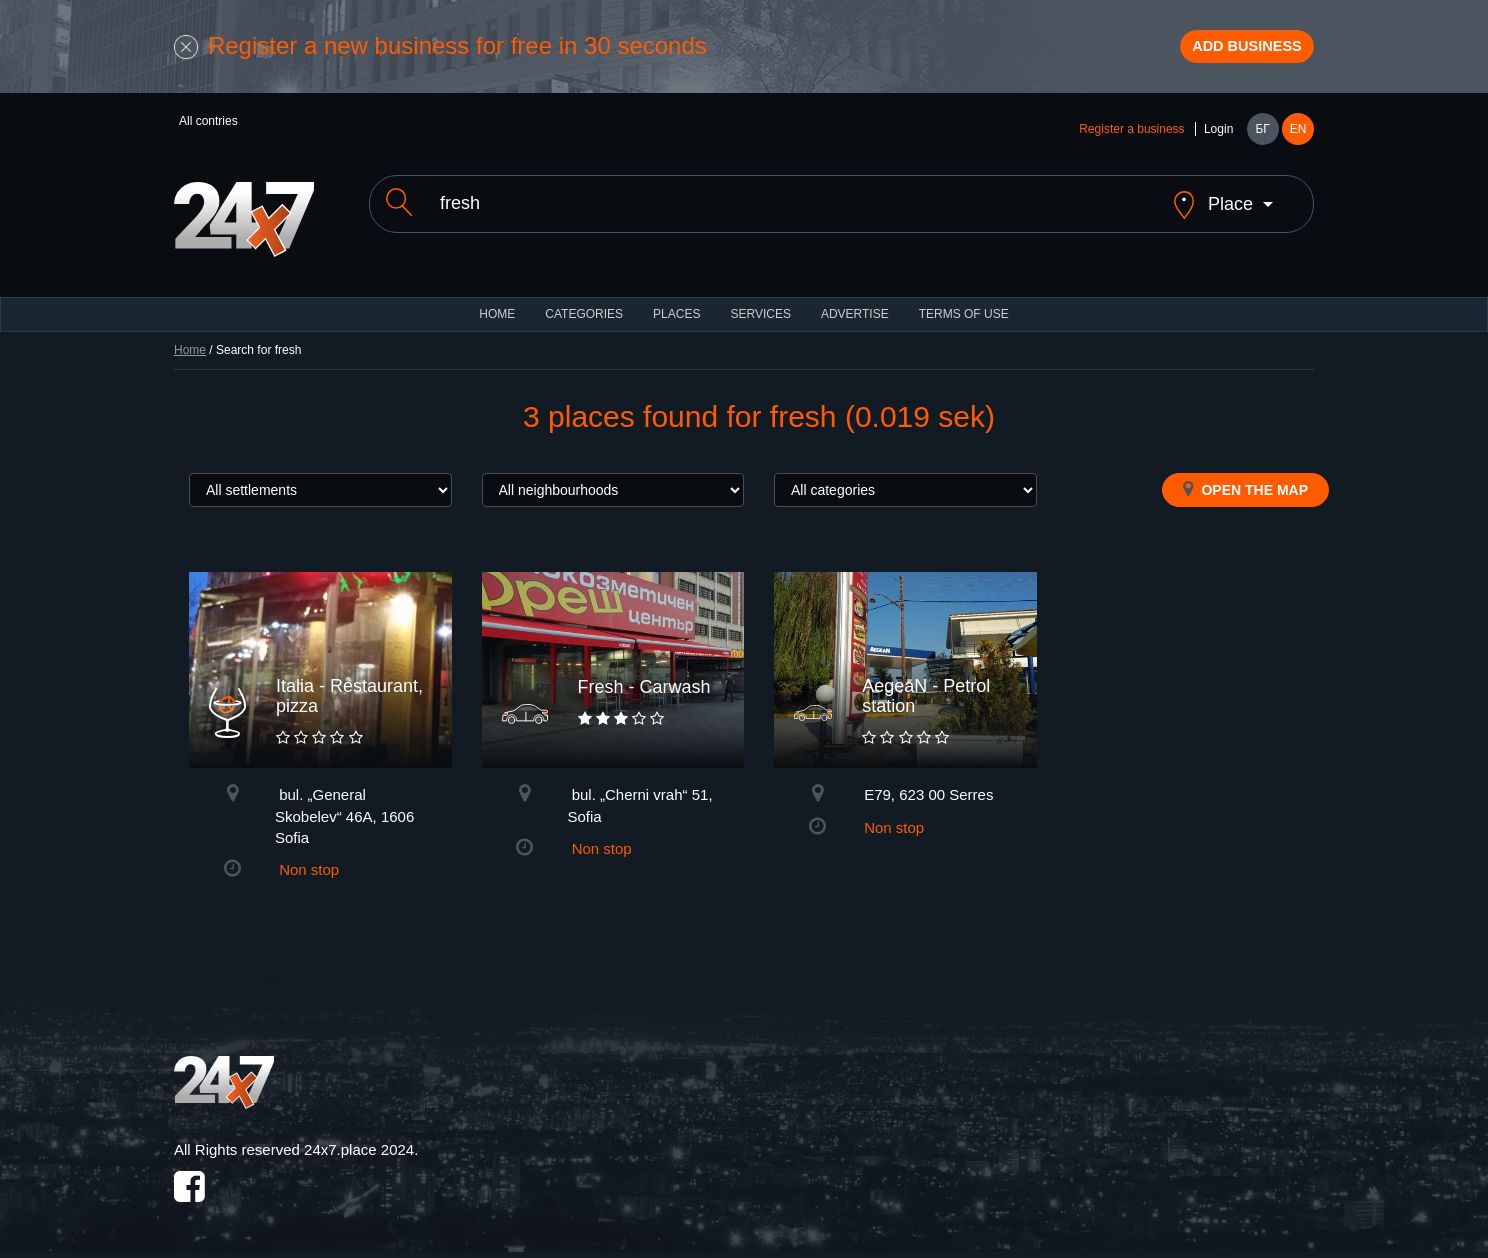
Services (760, 310)
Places (676, 310)
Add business (1225, 53)
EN (1298, 142)
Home (190, 346)
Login (1218, 142)
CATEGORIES (584, 310)
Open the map (1245, 485)
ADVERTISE (855, 310)
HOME (497, 310)
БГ (1262, 142)
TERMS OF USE (964, 310)
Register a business (1131, 142)
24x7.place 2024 (359, 1146)
